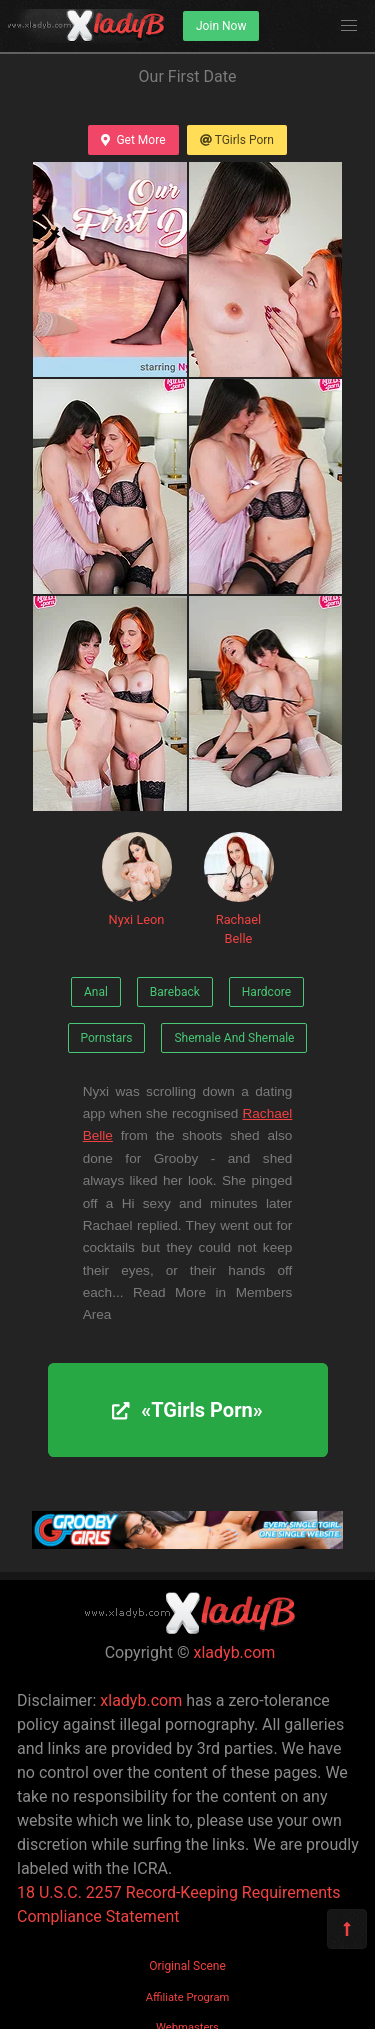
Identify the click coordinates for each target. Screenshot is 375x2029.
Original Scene (187, 1966)
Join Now (221, 26)
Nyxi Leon (137, 879)
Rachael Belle (239, 889)
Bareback (175, 992)
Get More (133, 140)
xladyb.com (235, 1652)
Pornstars (107, 1038)
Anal (96, 992)
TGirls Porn (237, 140)
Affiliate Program (188, 1997)
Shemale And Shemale (234, 1038)
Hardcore (266, 992)
